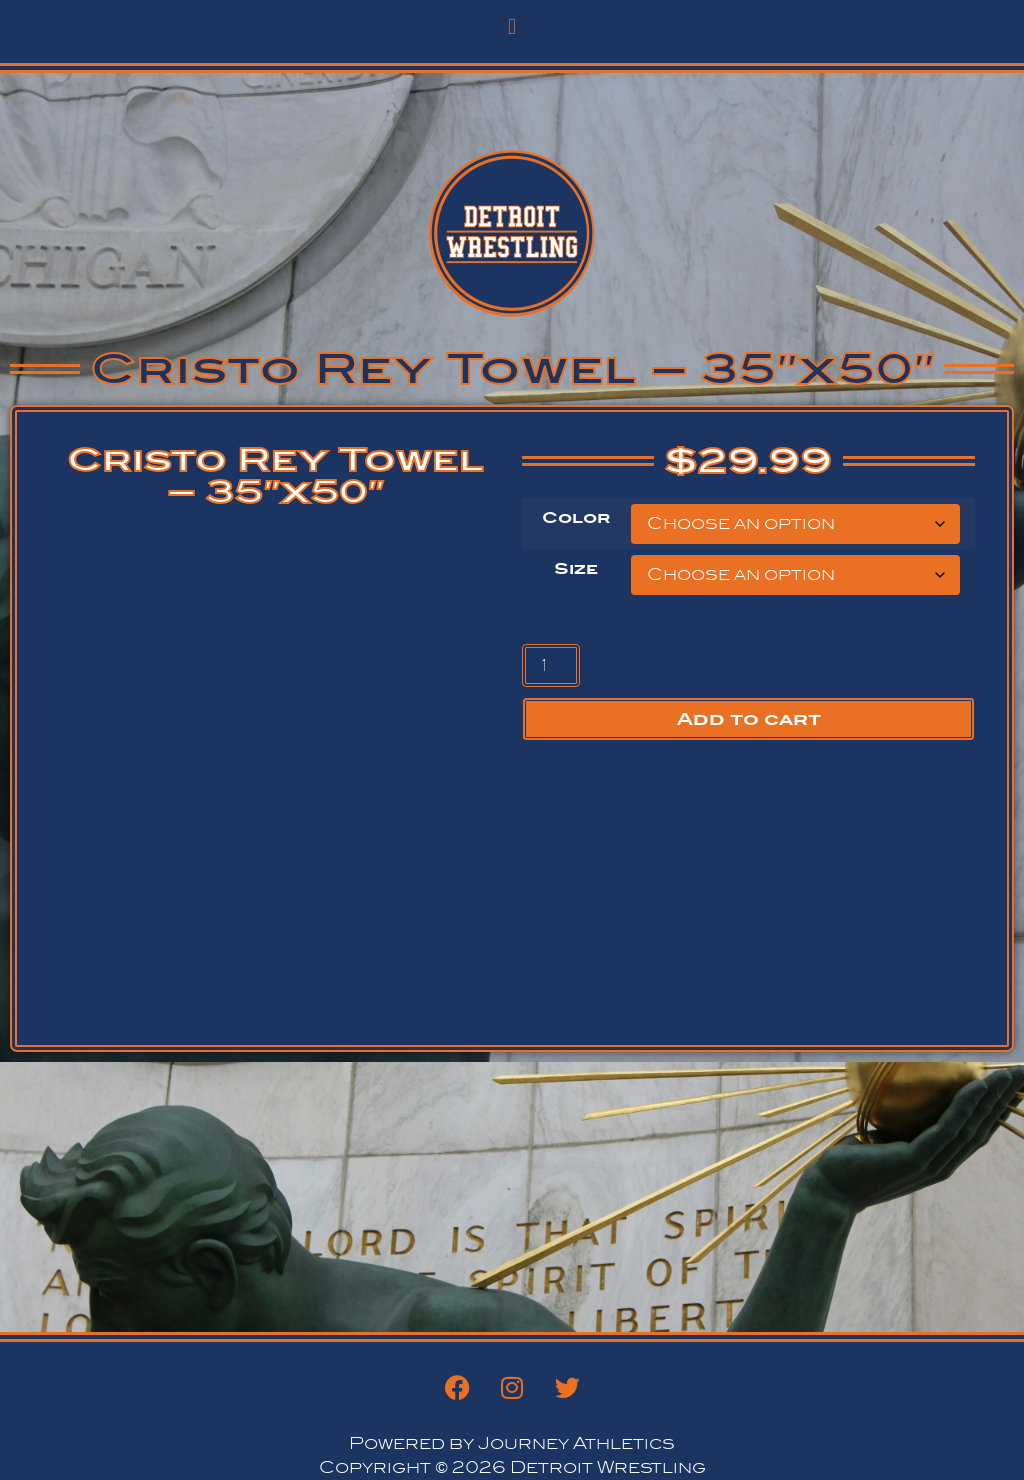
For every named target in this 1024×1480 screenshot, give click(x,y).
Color (576, 518)
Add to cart (749, 719)
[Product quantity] (551, 665)
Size (576, 569)
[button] (511, 26)
